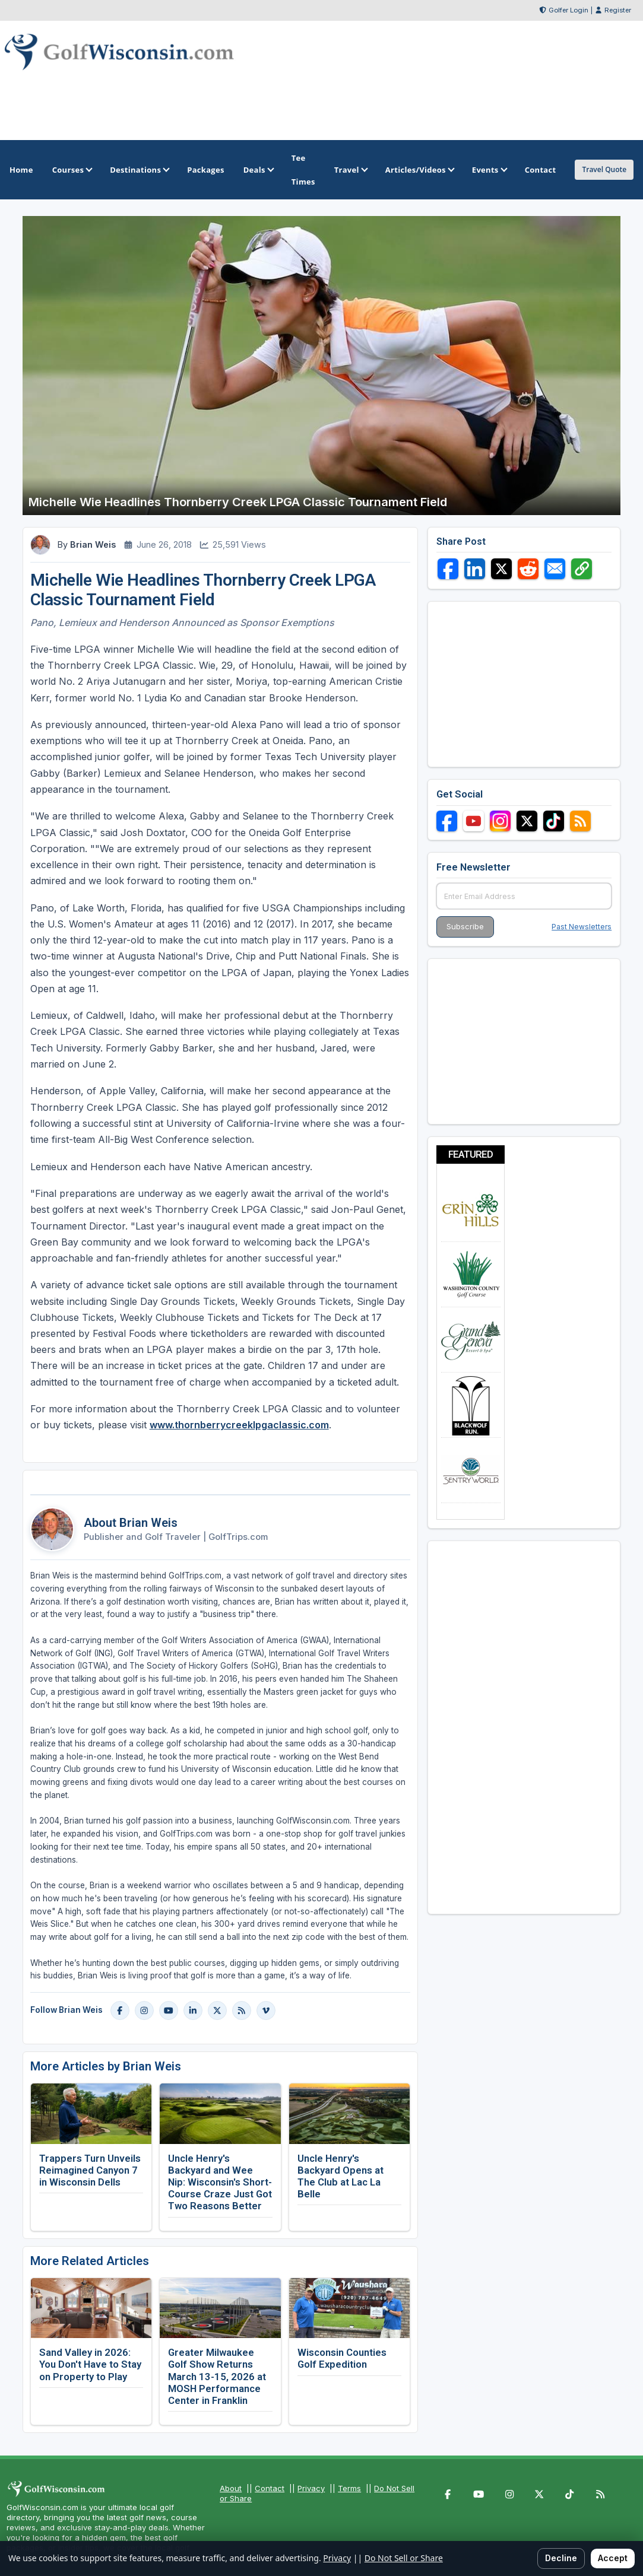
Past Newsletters (582, 926)
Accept (613, 2558)
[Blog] (241, 2010)
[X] (217, 2010)
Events (489, 169)
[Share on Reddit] (528, 568)
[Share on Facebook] (448, 568)
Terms (349, 2488)
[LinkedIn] (192, 2010)
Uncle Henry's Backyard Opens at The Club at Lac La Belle (340, 2176)
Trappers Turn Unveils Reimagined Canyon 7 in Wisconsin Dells (90, 2170)
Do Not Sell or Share (404, 2558)
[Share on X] (501, 568)
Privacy (311, 2488)
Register (617, 10)
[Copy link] (581, 568)
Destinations (139, 169)
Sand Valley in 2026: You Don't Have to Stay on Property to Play (90, 2364)
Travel (350, 169)
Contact (269, 2488)
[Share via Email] (554, 568)
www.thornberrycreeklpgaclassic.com (239, 1425)
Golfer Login (568, 10)
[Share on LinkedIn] (474, 568)
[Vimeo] (265, 2010)
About (231, 2488)
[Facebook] (119, 2010)
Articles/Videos (419, 169)
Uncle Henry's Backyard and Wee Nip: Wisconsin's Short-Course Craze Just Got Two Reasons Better (220, 2182)
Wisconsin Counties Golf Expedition (342, 2358)
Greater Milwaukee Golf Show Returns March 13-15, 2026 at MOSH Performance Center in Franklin (217, 2376)
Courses (71, 169)
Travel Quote (604, 169)
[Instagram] (144, 2010)
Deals (258, 169)
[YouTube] (168, 2010)
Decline (561, 2558)
